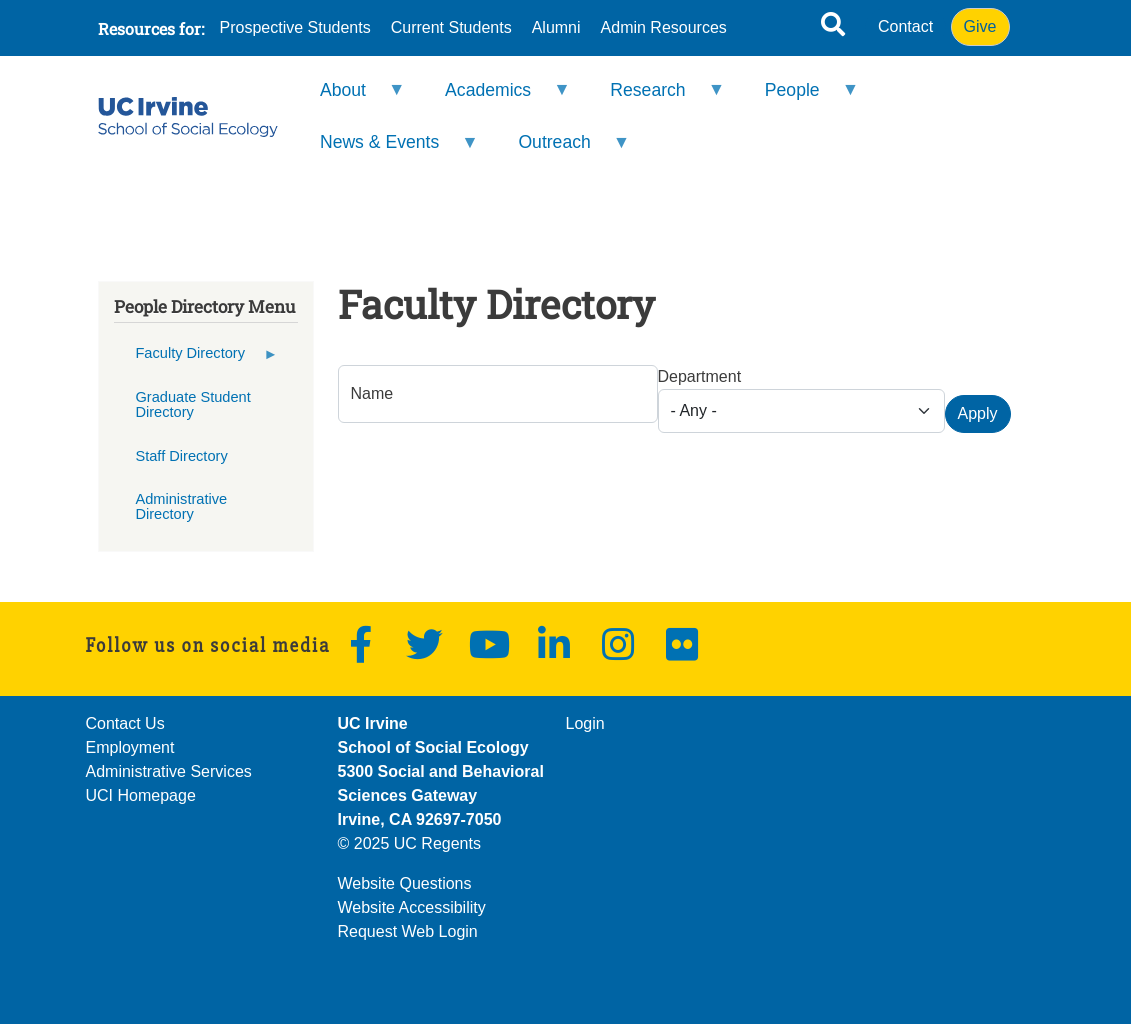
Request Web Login (408, 931)
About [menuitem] (350, 98)
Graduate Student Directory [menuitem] (192, 404)
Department (700, 376)
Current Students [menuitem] (451, 28)
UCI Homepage (141, 795)
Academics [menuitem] (495, 98)
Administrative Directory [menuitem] (181, 506)
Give (980, 26)
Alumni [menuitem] (556, 28)
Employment (130, 747)
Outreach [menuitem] (561, 150)
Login (585, 723)
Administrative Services (169, 771)
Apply (978, 413)
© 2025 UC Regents (409, 843)
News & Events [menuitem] (386, 150)
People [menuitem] (798, 98)
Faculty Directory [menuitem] (196, 360)
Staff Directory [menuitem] (181, 456)
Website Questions (405, 883)
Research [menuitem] (654, 98)
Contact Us (125, 723)
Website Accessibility (412, 907)
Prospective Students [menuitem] (295, 28)
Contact (905, 26)
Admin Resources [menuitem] (664, 28)
